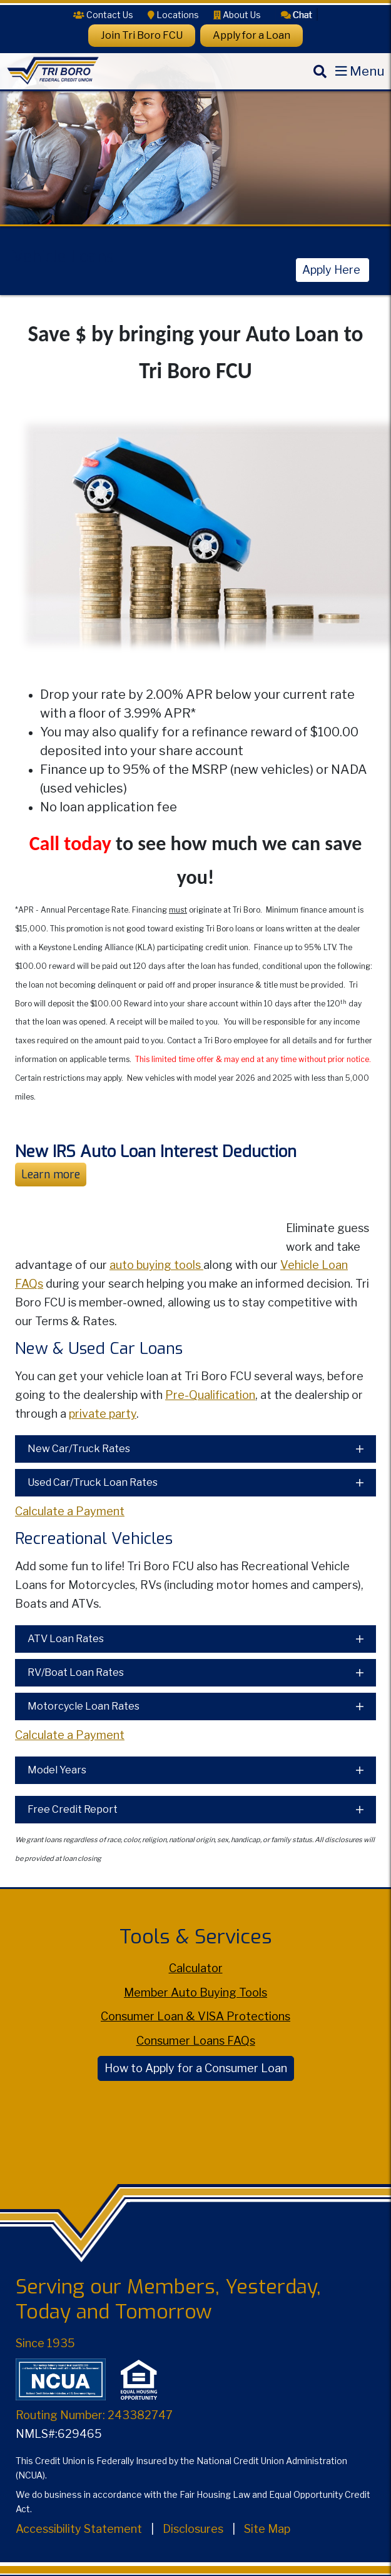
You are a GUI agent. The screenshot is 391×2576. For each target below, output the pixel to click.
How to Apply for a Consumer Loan (195, 2068)
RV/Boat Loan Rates (76, 1672)
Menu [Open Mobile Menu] (367, 71)
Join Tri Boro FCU (142, 35)
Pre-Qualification (210, 1394)
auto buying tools (156, 1264)
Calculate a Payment (69, 1511)
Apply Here (332, 269)
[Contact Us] (103, 14)
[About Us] (237, 14)
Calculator (196, 1968)
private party (102, 1413)
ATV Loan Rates (66, 1639)
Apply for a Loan (251, 35)
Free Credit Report (73, 1809)
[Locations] (173, 14)
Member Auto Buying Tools (195, 1992)
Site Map (267, 2528)
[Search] (319, 81)
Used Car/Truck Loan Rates (93, 1482)
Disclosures (193, 2528)
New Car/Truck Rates (79, 1449)
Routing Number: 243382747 (94, 2415)
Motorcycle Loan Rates (84, 1706)
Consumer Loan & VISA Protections (195, 2016)
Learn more (50, 1174)
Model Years (57, 1770)
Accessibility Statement (79, 2528)
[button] (296, 14)
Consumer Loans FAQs (195, 2040)
